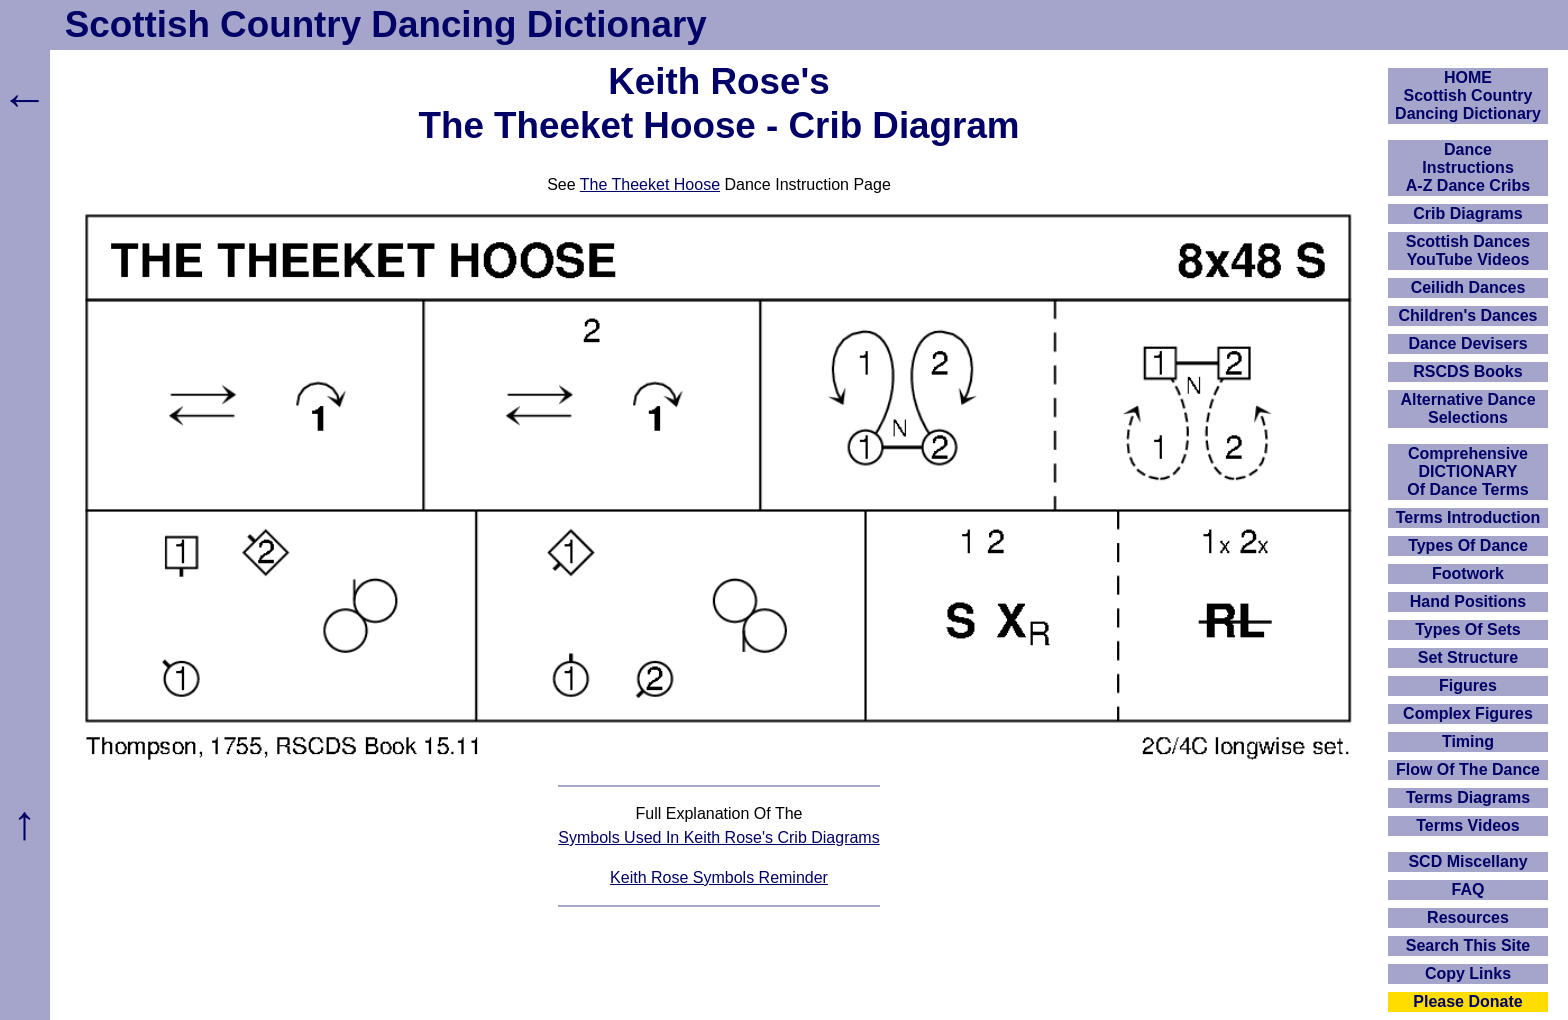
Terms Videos (1467, 825)
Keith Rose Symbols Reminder (719, 877)
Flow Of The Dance (1468, 769)
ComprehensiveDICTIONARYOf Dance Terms (1468, 471)
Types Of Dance (1468, 545)
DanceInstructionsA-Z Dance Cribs (1468, 167)
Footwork (1468, 573)
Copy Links (1468, 973)
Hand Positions (1468, 601)
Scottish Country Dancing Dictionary (386, 24)
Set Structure (1468, 657)
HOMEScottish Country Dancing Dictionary (1468, 95)
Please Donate (1467, 1001)
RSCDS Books (1467, 371)
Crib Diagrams (1467, 213)
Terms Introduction (1468, 517)
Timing (1468, 741)
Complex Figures (1468, 713)
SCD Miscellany (1467, 861)
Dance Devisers (1467, 343)
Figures (1468, 685)
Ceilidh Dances (1468, 287)
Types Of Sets (1468, 629)
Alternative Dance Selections (1467, 408)
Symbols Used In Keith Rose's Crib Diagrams (718, 837)
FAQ (1468, 889)
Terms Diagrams (1468, 797)
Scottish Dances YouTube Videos (1468, 250)
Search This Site (1468, 945)
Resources (1468, 917)
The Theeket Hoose (650, 184)
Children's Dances (1468, 315)
